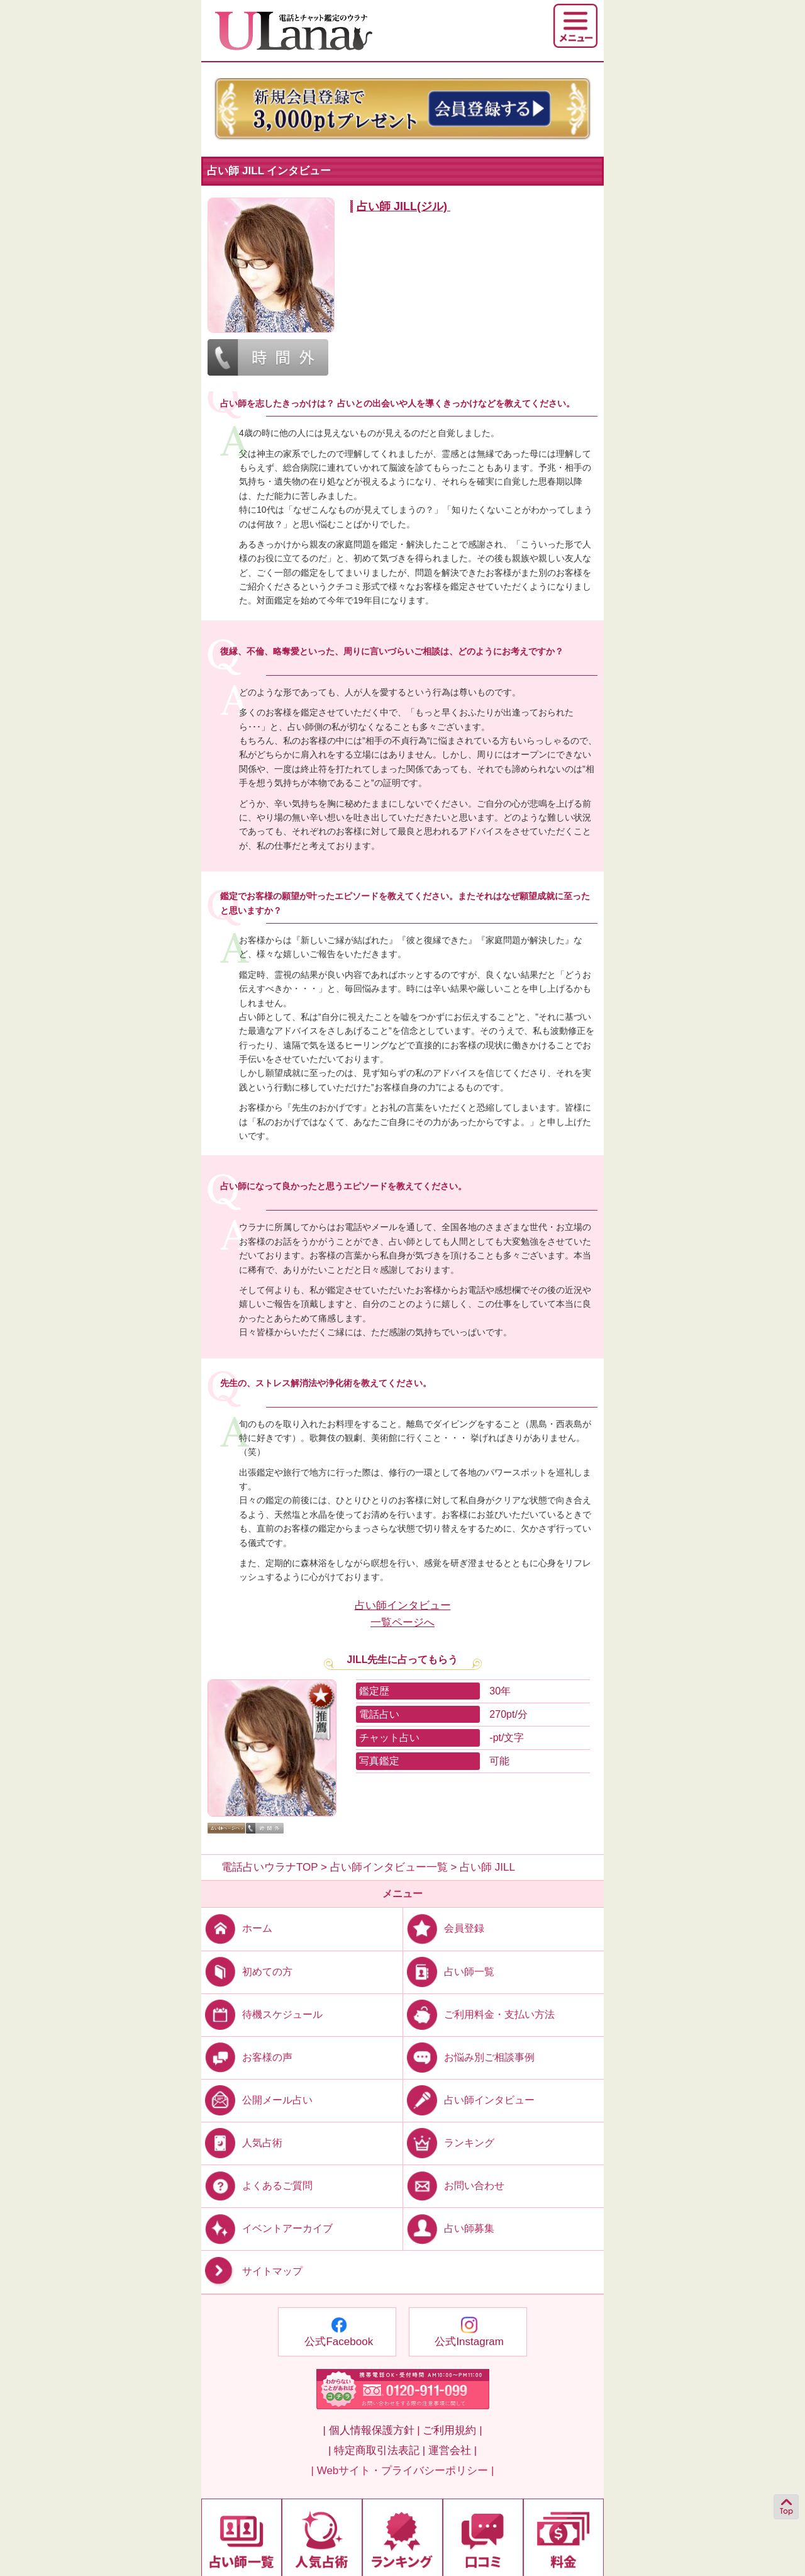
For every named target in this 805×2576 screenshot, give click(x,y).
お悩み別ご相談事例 (469, 2057)
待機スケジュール (262, 2013)
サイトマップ (252, 2271)
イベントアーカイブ (267, 2228)
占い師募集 (448, 2228)
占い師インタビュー (469, 2100)
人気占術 (241, 2142)
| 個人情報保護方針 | (371, 2430)
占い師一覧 (448, 1971)
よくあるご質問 (257, 2185)
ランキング (448, 2142)
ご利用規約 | (452, 2430)
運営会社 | (452, 2450)
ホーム (236, 1928)
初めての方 (246, 1971)
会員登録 (443, 1928)
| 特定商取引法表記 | (376, 2450)
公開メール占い (257, 2100)
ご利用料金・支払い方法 (479, 2013)
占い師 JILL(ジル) (402, 206)
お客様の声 (246, 2057)
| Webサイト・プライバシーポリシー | (402, 2471)
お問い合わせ (453, 2185)
